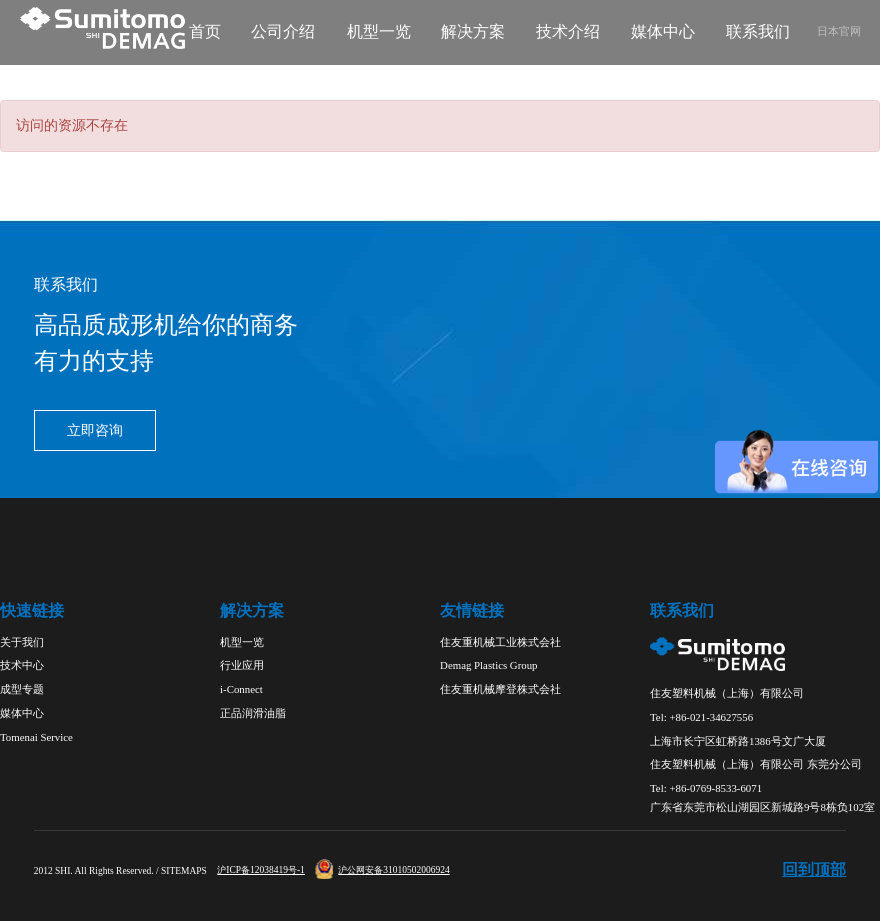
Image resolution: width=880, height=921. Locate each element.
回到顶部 (814, 870)
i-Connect (241, 689)
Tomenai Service (36, 737)
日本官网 (839, 31)
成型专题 (22, 689)
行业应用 (242, 665)
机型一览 (379, 32)
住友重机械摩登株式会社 (500, 689)
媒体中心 (663, 32)
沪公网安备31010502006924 (382, 870)
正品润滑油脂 (253, 713)
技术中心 (22, 665)
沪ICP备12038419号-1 (261, 870)
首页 (205, 32)
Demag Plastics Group (488, 665)
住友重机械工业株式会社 (500, 642)
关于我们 (22, 642)
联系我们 (758, 32)
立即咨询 (95, 430)
